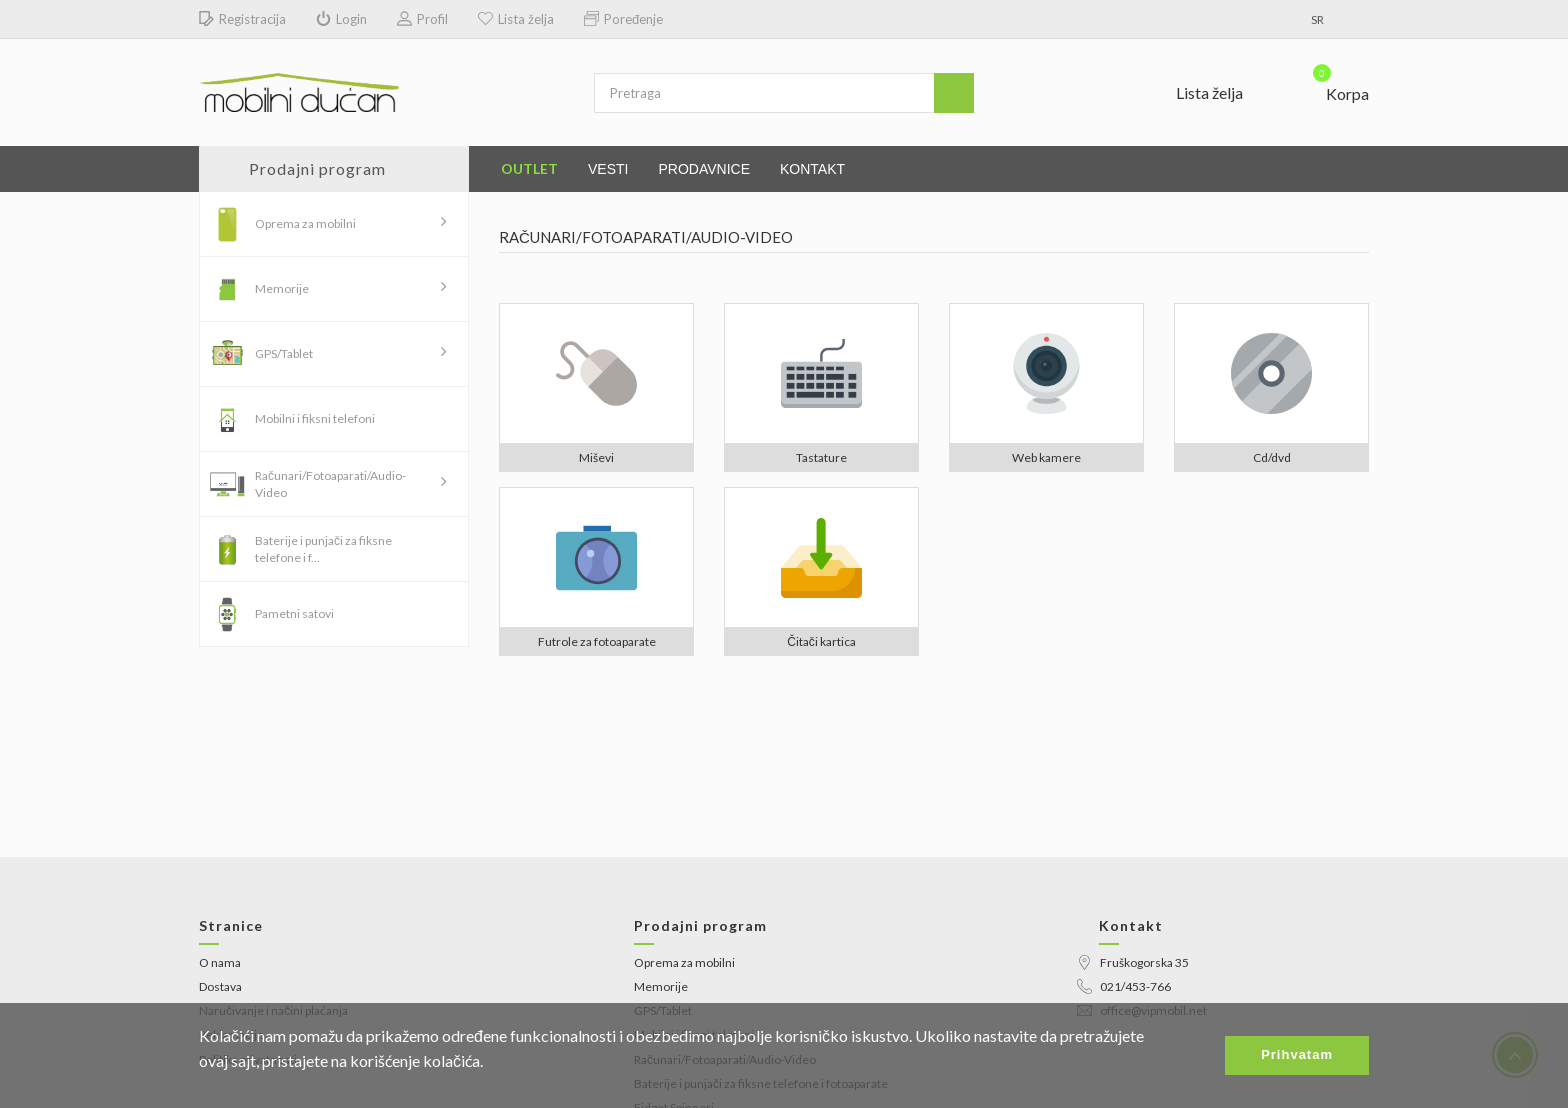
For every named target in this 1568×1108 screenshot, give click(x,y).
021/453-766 (1124, 986)
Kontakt (812, 169)
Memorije (282, 288)
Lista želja (516, 19)
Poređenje (623, 19)
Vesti (608, 169)
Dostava (220, 986)
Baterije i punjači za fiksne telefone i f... (323, 549)
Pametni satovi (294, 613)
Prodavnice (704, 169)
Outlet (529, 168)
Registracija (242, 19)
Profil (422, 19)
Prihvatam (1297, 1054)
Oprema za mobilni (305, 223)
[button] (1328, 89)
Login (341, 19)
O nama (220, 962)
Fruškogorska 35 (1133, 962)
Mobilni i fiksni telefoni (315, 418)
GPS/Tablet (284, 353)
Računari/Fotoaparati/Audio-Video (330, 484)
